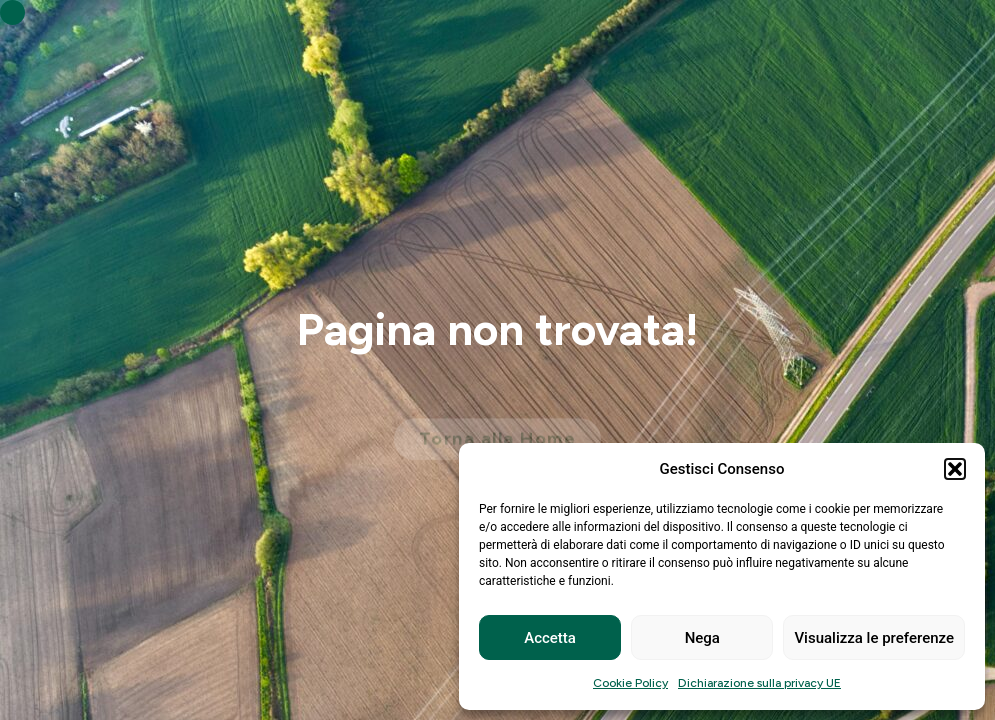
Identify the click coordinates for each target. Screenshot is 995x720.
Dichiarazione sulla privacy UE (759, 683)
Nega (702, 638)
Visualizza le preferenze (874, 638)
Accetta (550, 638)
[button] (955, 469)
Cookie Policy (630, 683)
